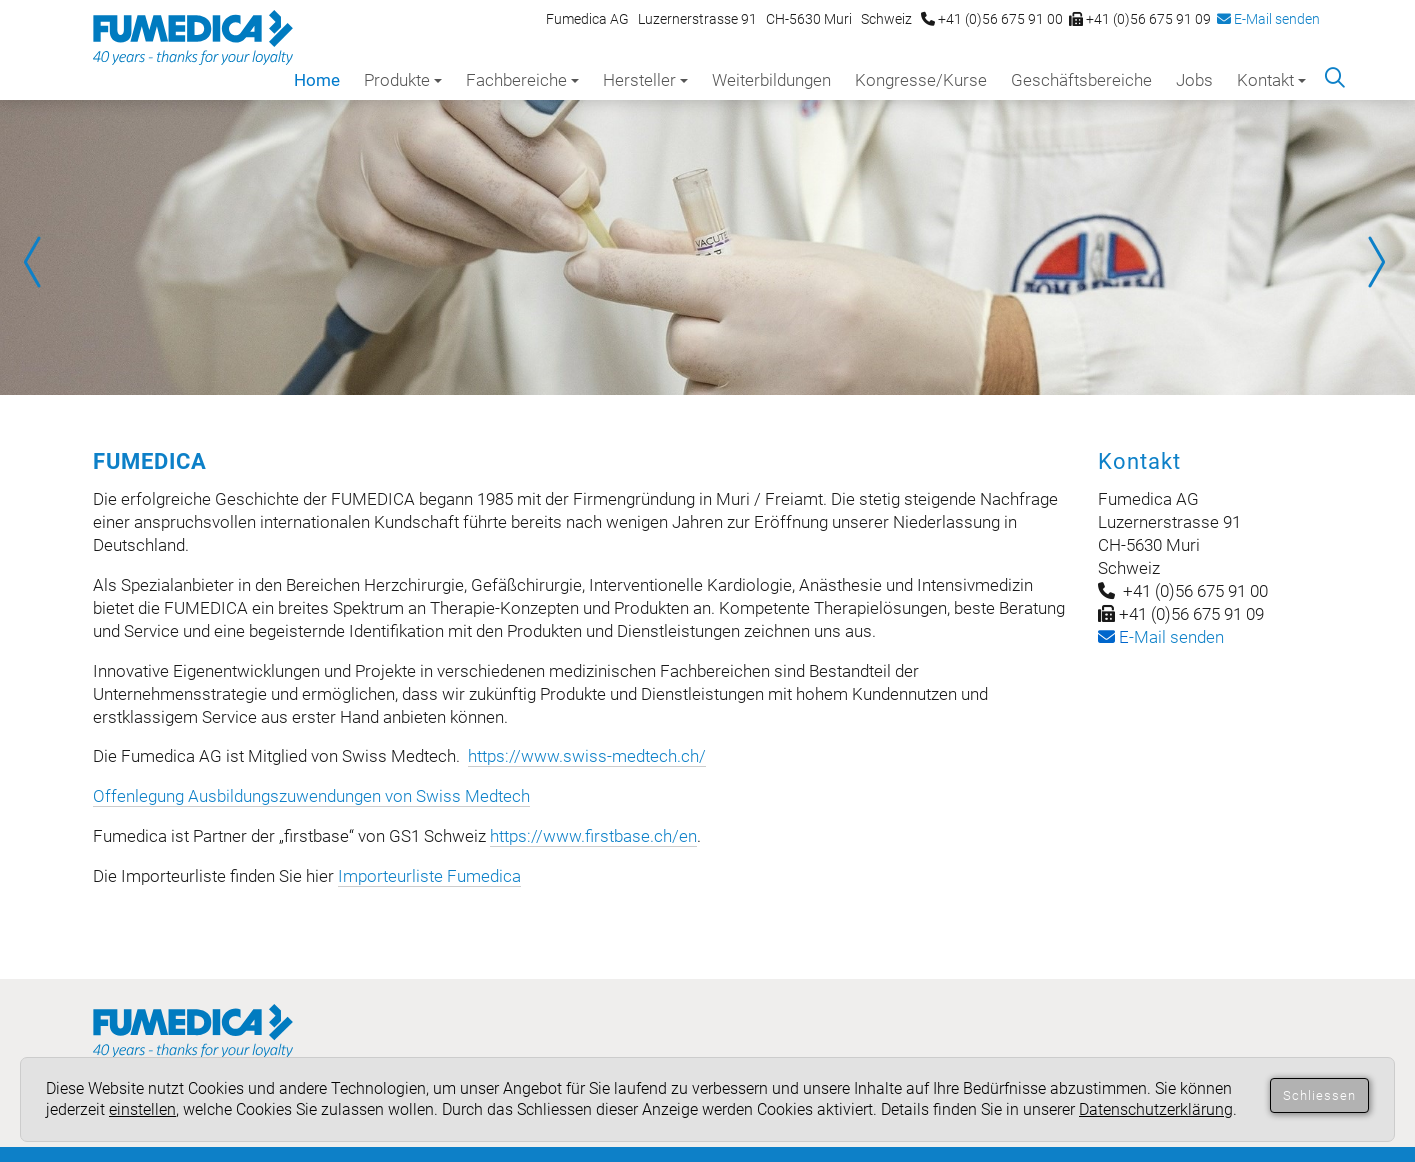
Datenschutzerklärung (1156, 1109)
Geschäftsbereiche (1081, 80)
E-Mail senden (1268, 19)
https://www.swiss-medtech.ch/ (587, 756)
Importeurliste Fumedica (429, 876)
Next (1375, 262)
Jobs (1194, 80)
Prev (40, 262)
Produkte (403, 80)
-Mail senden (1161, 637)
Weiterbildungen (771, 80)
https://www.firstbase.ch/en (593, 836)
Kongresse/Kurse (921, 80)
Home (317, 80)
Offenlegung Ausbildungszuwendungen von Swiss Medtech (311, 796)
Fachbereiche (522, 80)
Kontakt (1271, 80)
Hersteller (645, 80)
